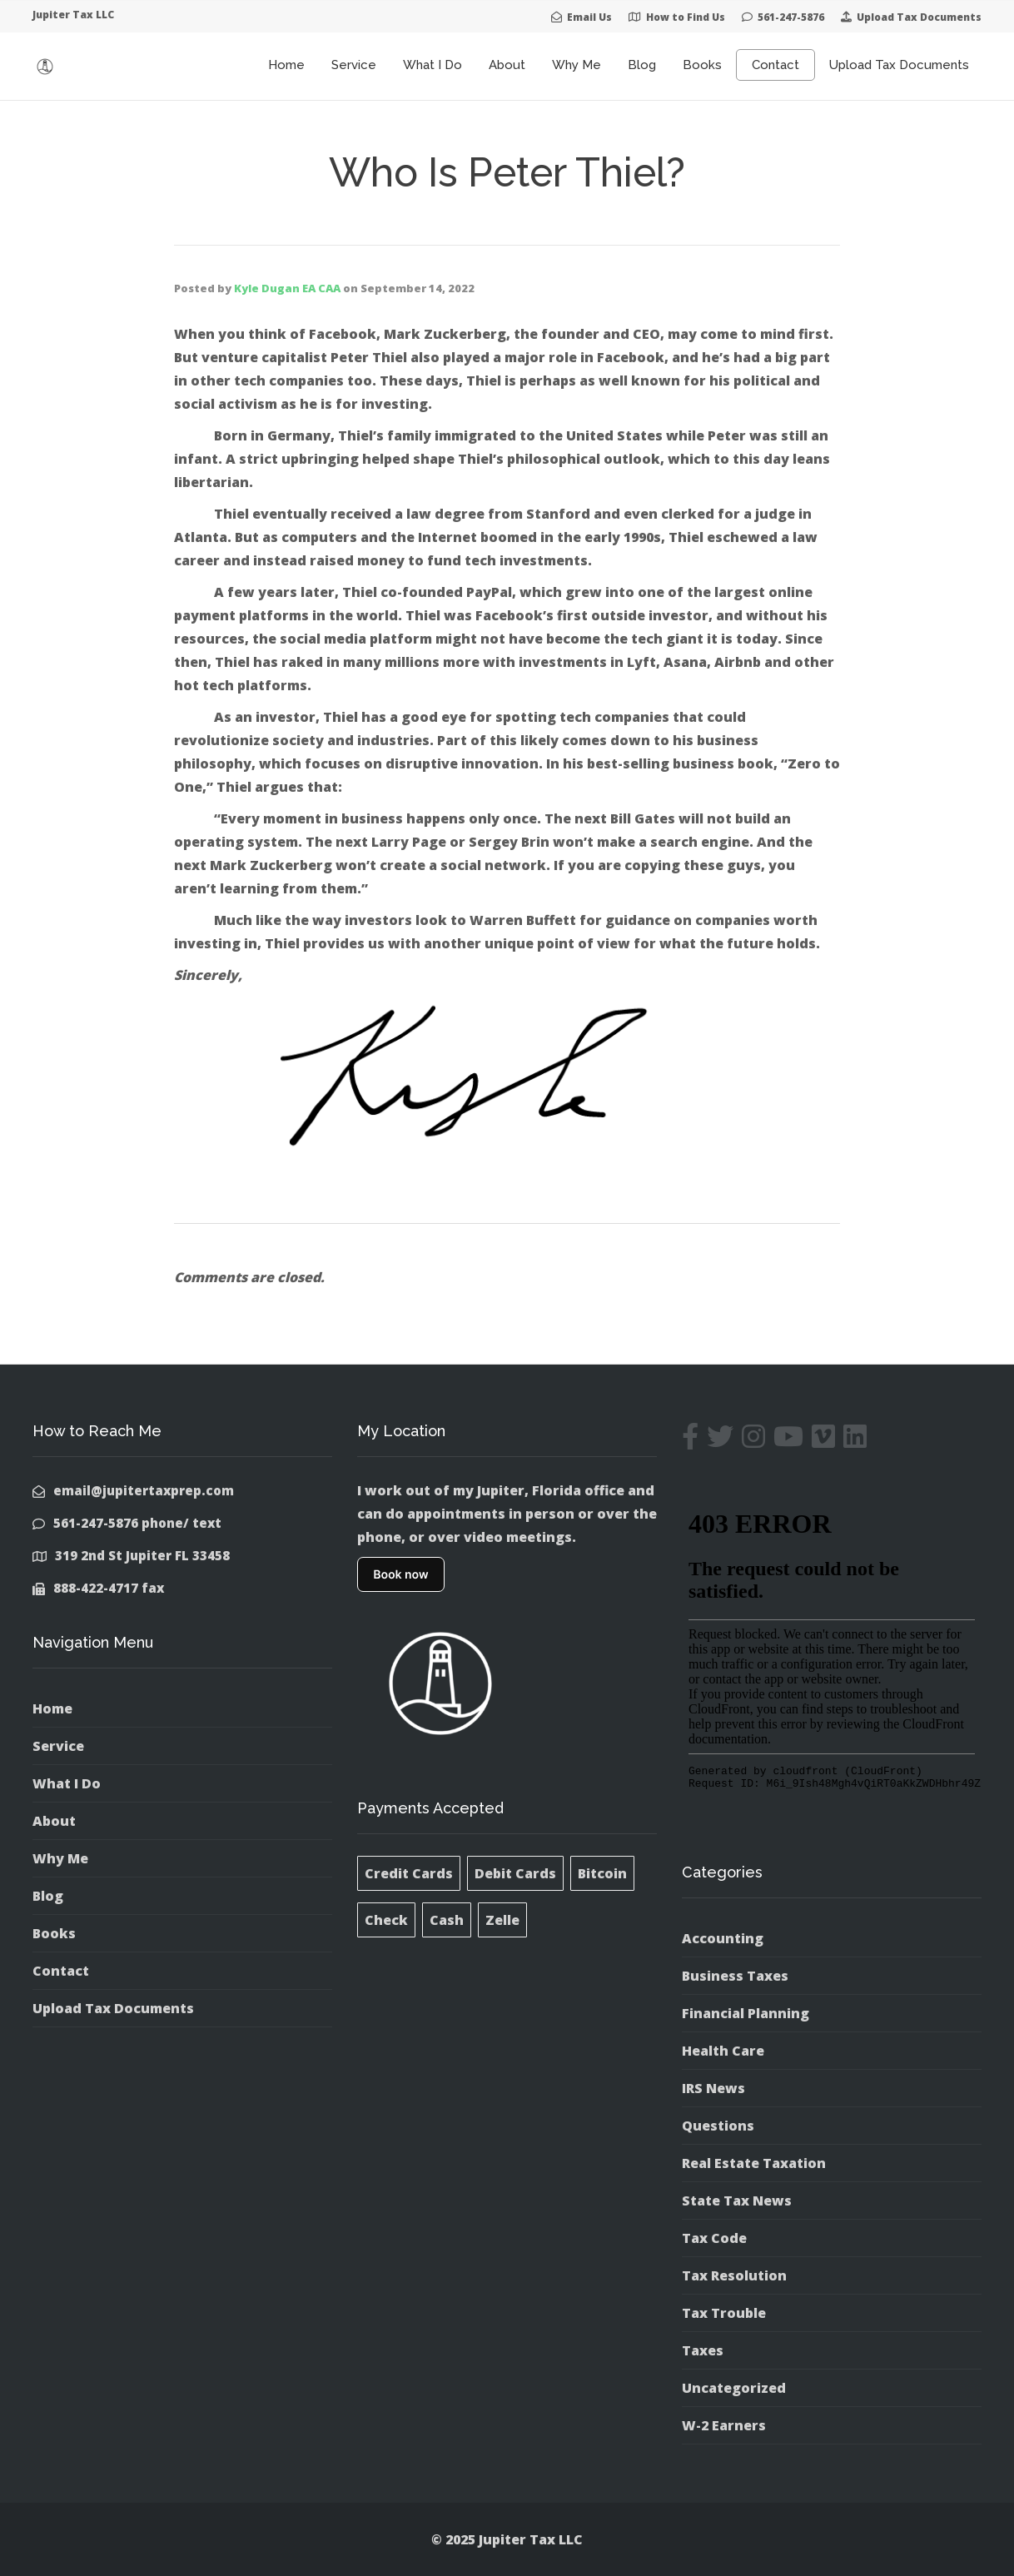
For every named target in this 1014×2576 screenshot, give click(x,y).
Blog (642, 64)
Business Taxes (735, 1976)
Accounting (722, 1938)
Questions (718, 2125)
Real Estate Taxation (754, 2163)
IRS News (713, 2088)
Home (286, 64)
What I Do (432, 64)
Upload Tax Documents (899, 64)
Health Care (723, 2050)
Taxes (702, 2350)
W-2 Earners (724, 2425)
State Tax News (737, 2200)
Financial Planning (745, 2013)
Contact (775, 64)
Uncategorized (734, 2388)
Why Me (576, 64)
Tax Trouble (724, 2313)
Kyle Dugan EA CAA (287, 288)
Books (702, 64)
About (507, 64)
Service (353, 64)
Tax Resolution (734, 2275)
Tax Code (714, 2238)
